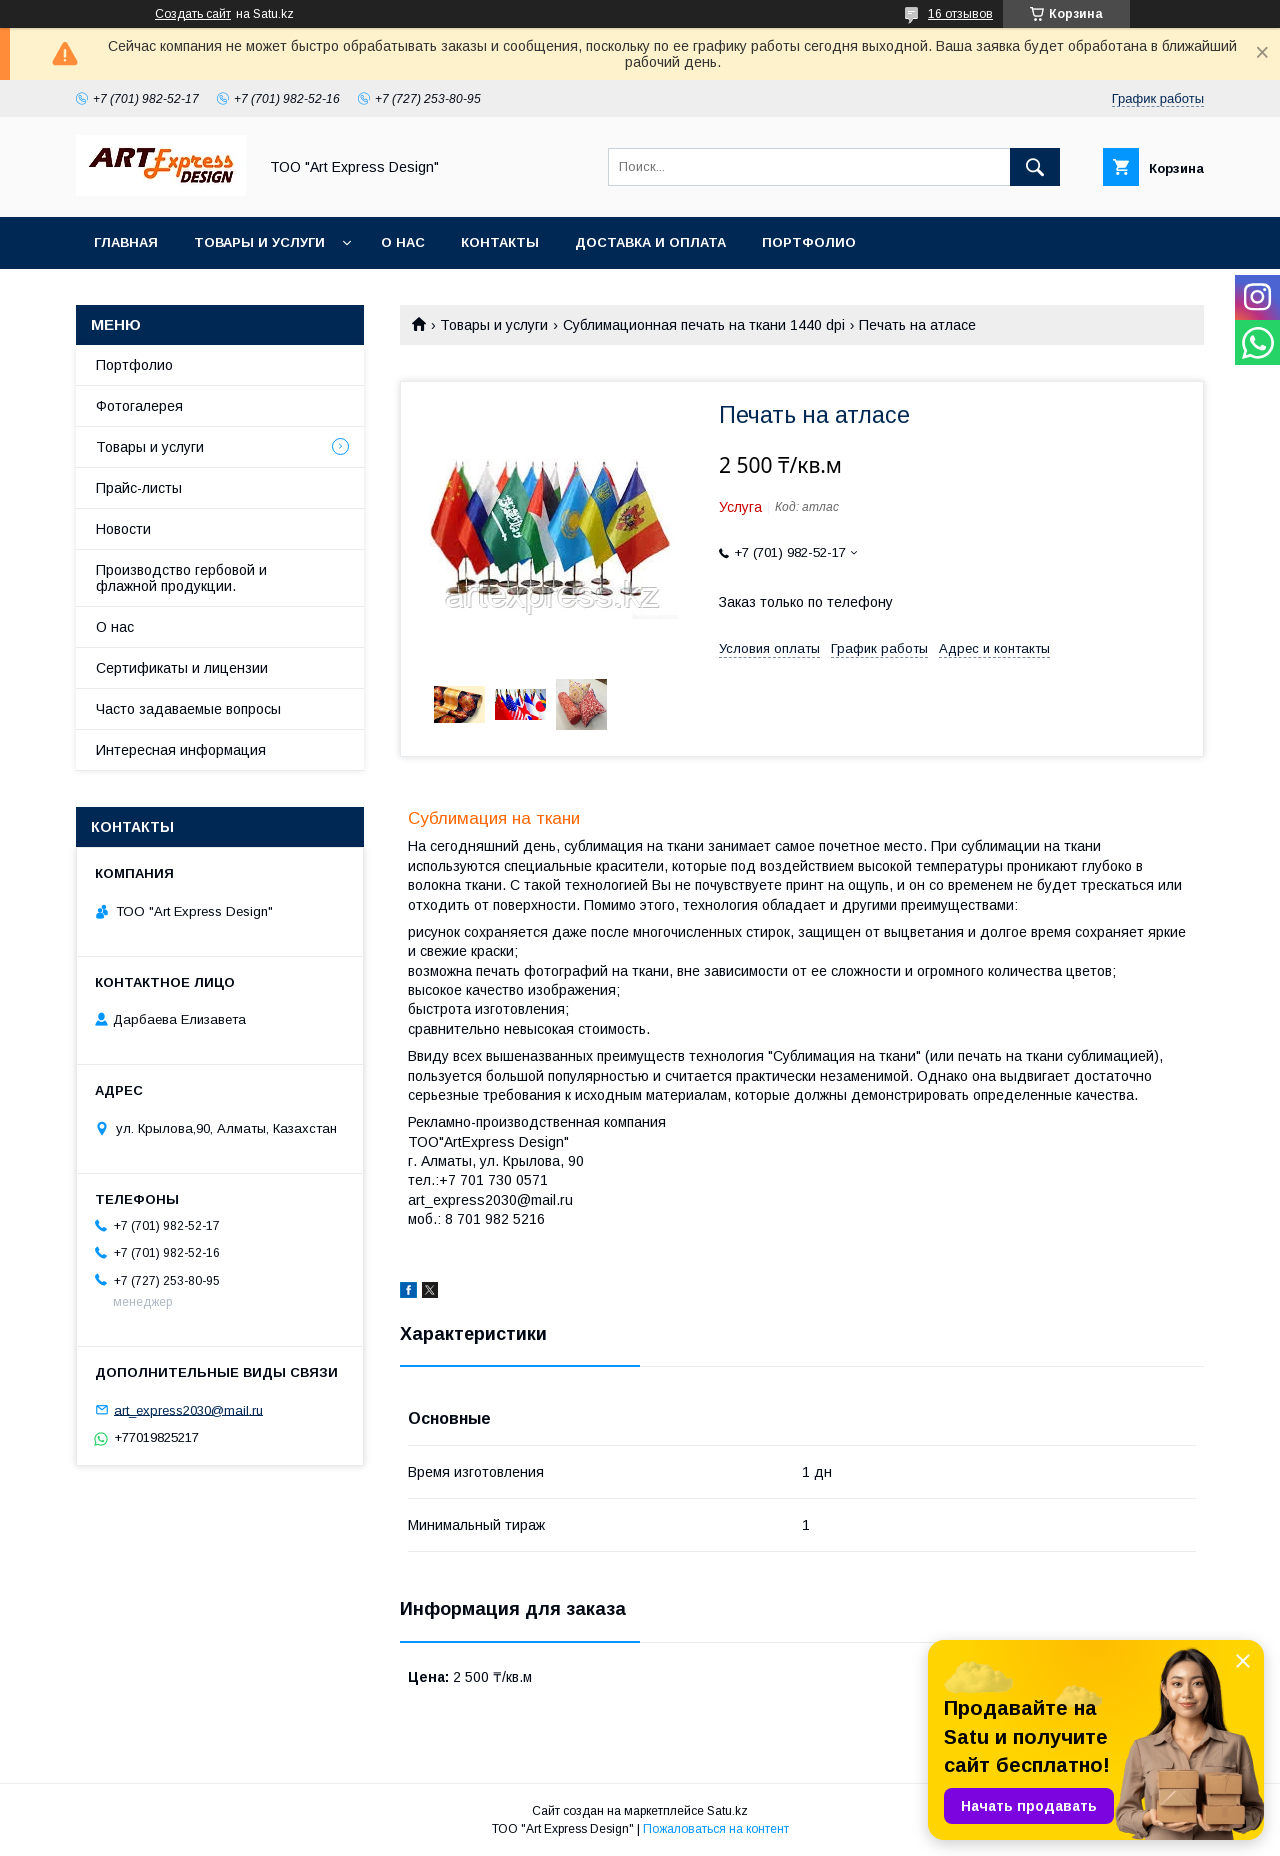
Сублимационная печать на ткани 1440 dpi (704, 325)
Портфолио (809, 242)
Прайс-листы (139, 488)
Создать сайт (193, 14)
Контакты (500, 242)
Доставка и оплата (650, 242)
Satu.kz (727, 1811)
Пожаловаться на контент (716, 1829)
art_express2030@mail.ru (188, 1409)
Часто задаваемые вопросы (188, 709)
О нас (403, 242)
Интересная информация (181, 750)
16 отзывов (960, 14)
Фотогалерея (139, 406)
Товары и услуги (259, 242)
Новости (123, 529)
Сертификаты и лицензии (182, 668)
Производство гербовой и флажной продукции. (181, 578)
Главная (126, 242)
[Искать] (1035, 167)
